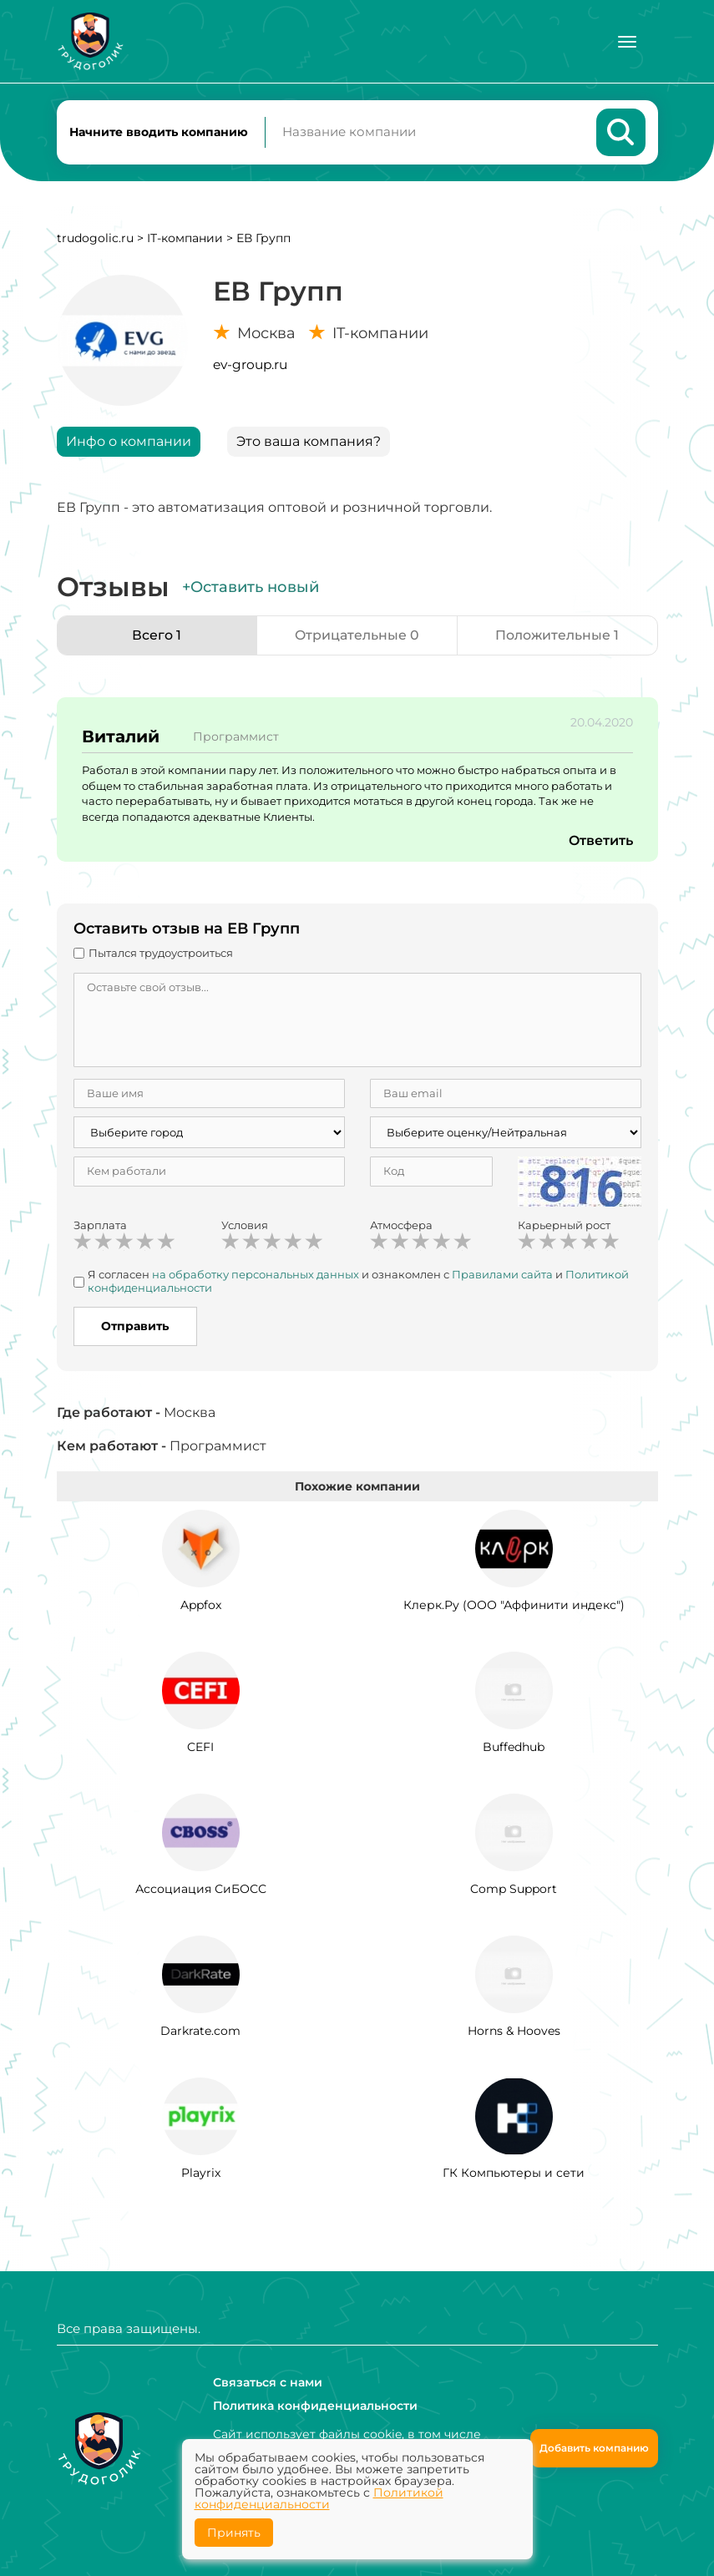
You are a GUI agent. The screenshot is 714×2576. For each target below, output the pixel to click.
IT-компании (185, 238)
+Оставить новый (250, 588)
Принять (234, 2532)
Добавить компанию (594, 2448)
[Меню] (627, 42)
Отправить (135, 1327)
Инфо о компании (128, 442)
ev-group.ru (250, 365)
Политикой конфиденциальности (319, 2498)
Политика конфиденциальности (315, 2405)
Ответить (600, 842)
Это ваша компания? (308, 442)
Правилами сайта (502, 1276)
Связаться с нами (267, 2382)
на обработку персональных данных (255, 1276)
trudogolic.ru (95, 238)
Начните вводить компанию (158, 131)
